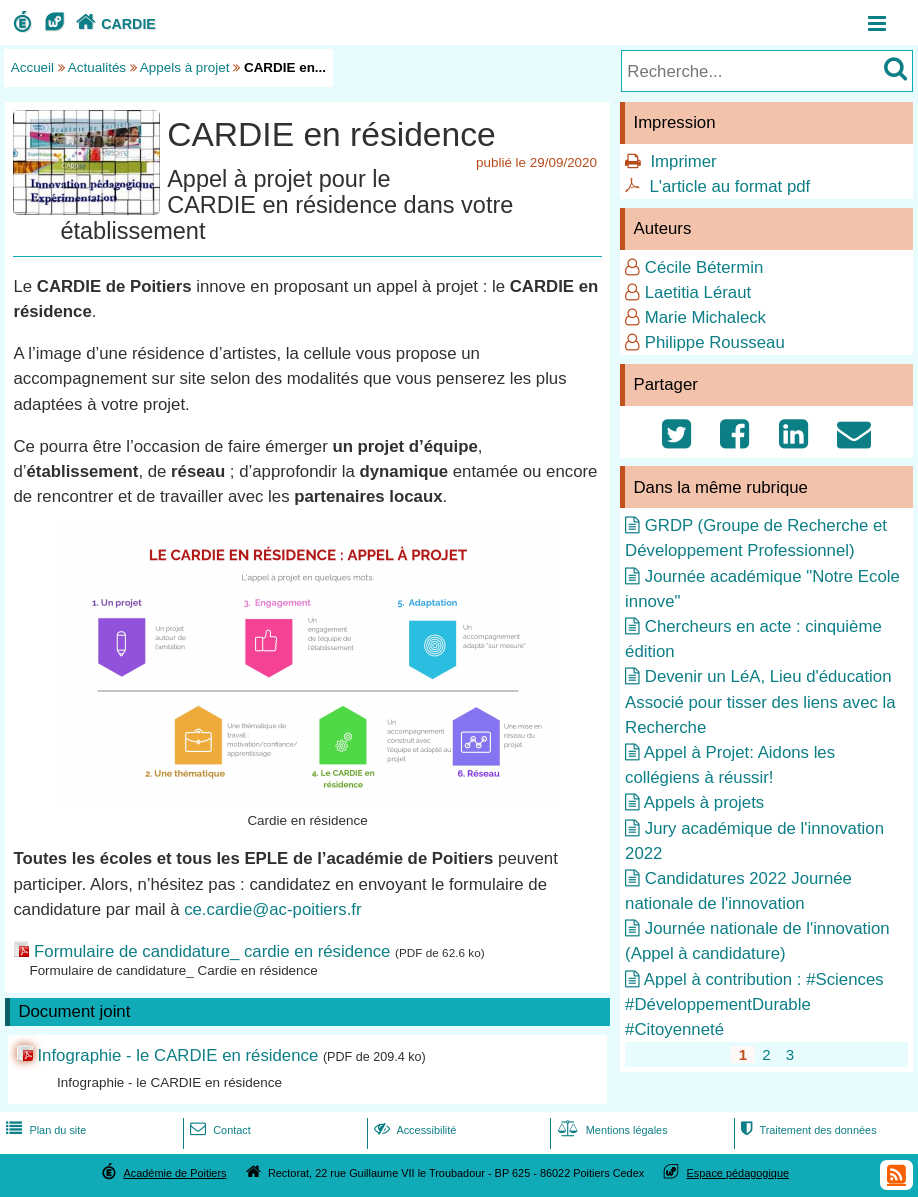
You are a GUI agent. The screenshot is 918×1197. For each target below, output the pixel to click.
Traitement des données (806, 1130)
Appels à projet (185, 67)
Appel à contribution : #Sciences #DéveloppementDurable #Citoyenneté (754, 1004)
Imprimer (683, 161)
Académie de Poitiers (174, 1173)
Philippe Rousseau (715, 342)
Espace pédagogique (738, 1173)
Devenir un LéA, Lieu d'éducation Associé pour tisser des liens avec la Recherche (760, 701)
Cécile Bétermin (704, 267)
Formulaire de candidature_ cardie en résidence (212, 951)
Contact (218, 1130)
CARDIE (113, 24)
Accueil (32, 67)
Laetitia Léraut (698, 292)
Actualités (97, 67)
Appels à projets (704, 802)
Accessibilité (413, 1130)
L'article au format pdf (729, 186)
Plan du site (44, 1130)
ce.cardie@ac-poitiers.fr (272, 909)
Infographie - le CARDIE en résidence (177, 1055)
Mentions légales (611, 1130)
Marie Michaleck (705, 317)
